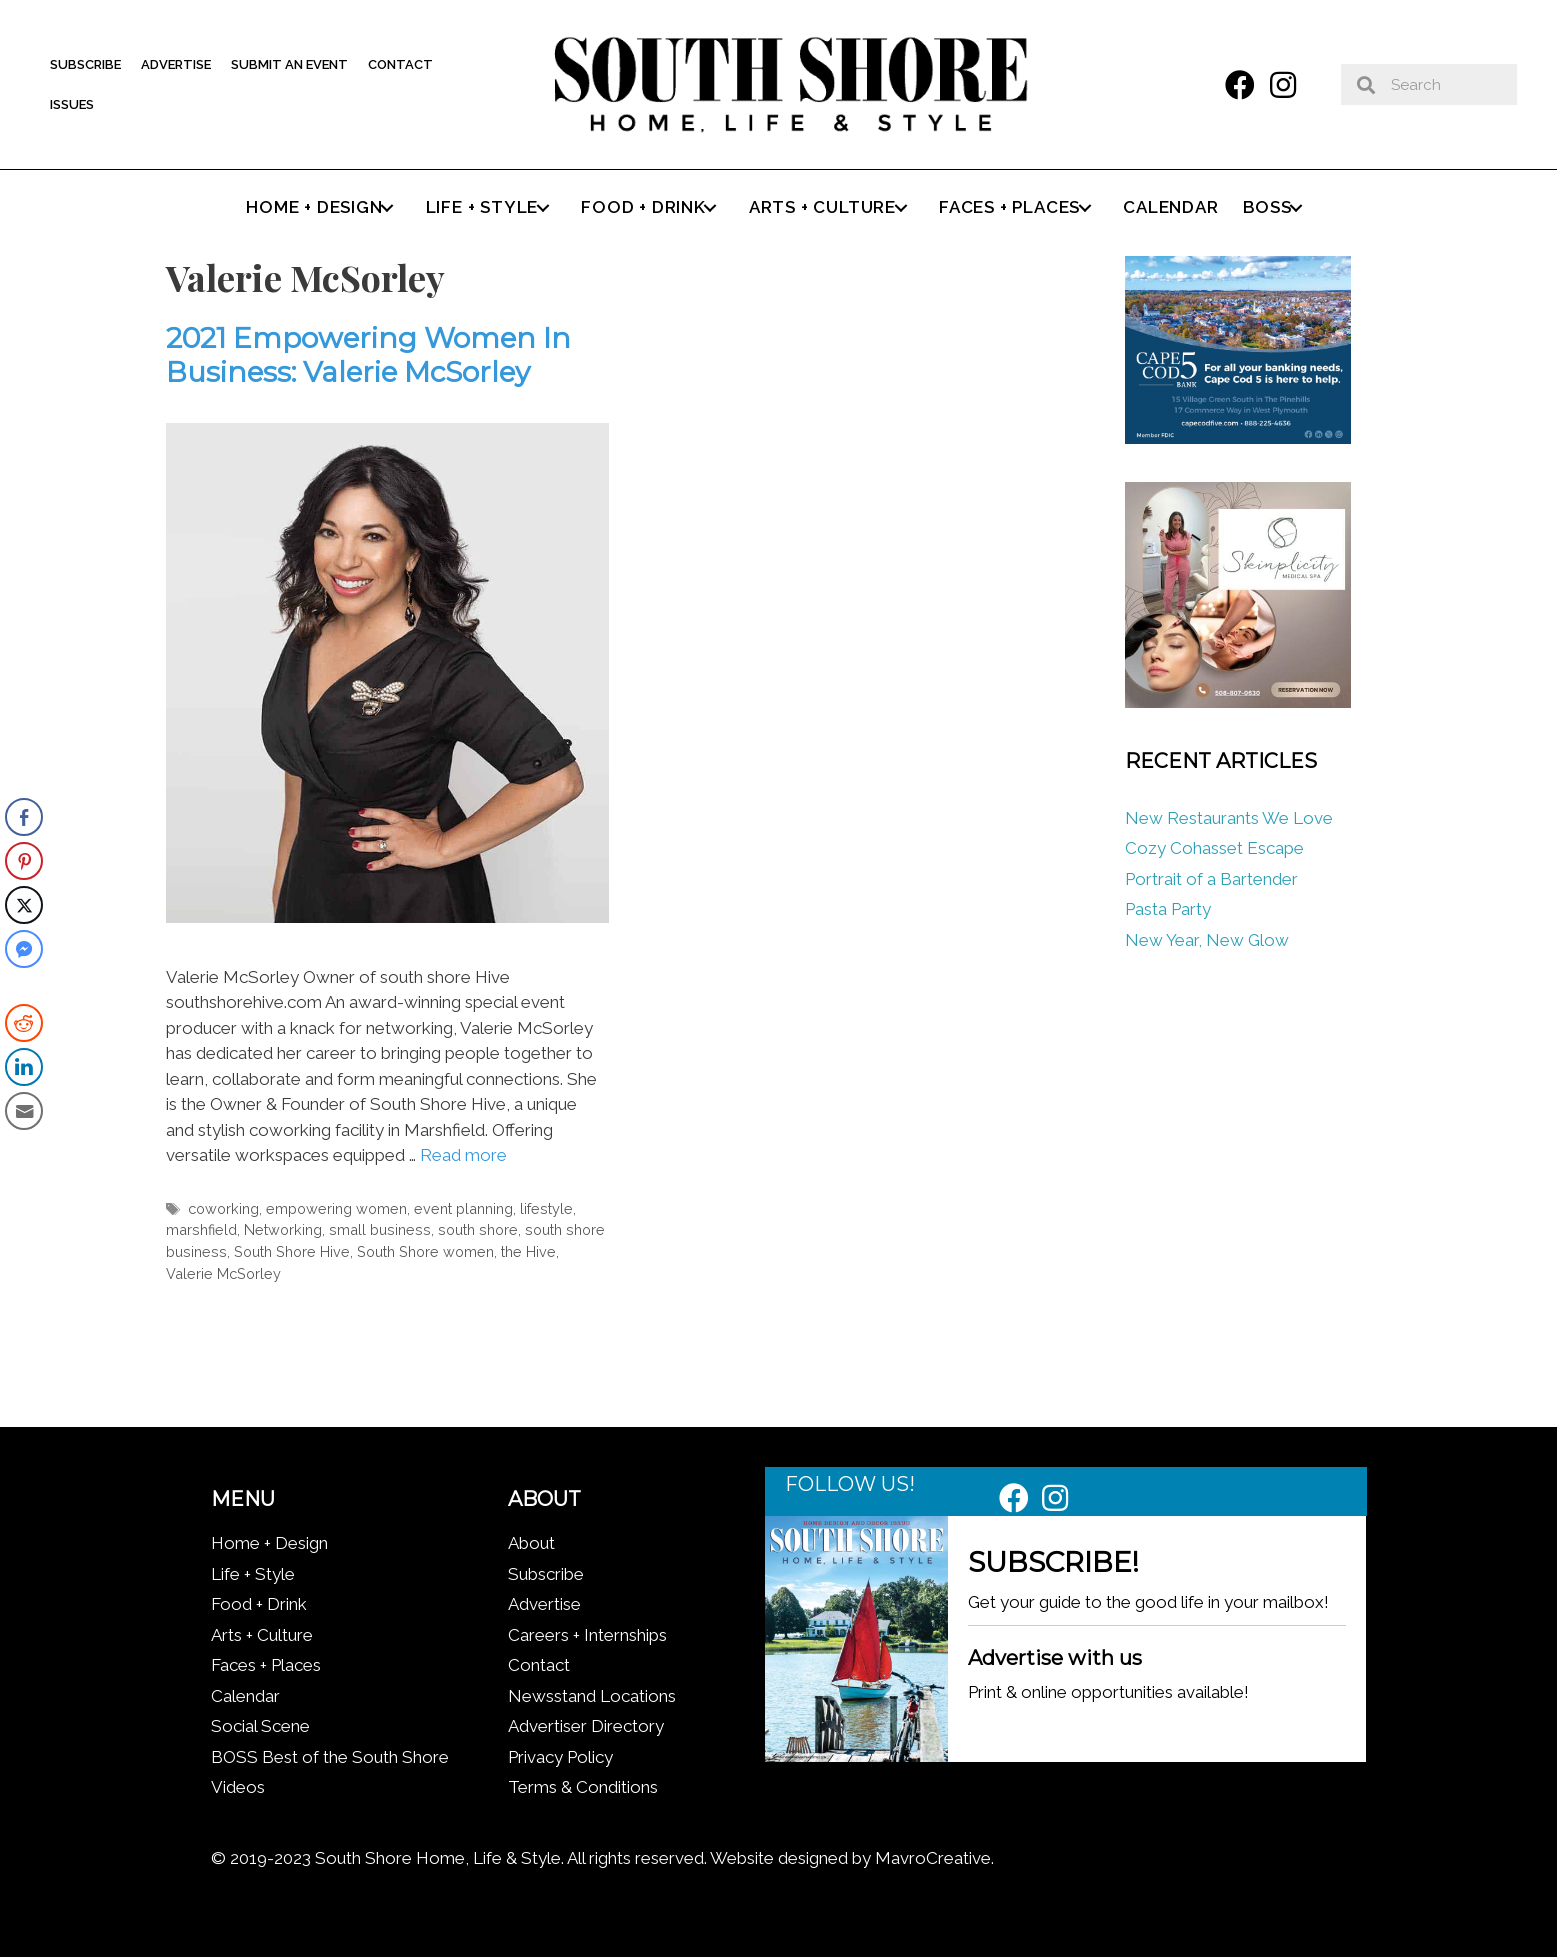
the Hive (528, 1251)
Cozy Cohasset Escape (1214, 848)
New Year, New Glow (1207, 940)
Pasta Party (1168, 909)
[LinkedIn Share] (24, 1067)
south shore (478, 1229)
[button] (1240, 85)
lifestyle (546, 1208)
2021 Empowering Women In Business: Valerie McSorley (368, 355)
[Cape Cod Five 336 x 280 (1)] (1238, 438)
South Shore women (425, 1251)
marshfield (201, 1229)
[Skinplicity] (1238, 702)
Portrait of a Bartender (1211, 879)
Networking (283, 1229)
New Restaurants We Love (1229, 818)
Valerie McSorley (223, 1273)
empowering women (336, 1208)
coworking (223, 1208)
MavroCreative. (934, 1858)
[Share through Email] (24, 1111)
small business (380, 1229)
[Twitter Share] (24, 905)
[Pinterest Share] (24, 861)
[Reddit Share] (24, 1023)
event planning (463, 1208)
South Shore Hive (292, 1251)
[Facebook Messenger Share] (24, 949)
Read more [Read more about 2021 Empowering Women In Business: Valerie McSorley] (463, 1155)
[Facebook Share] (24, 817)
